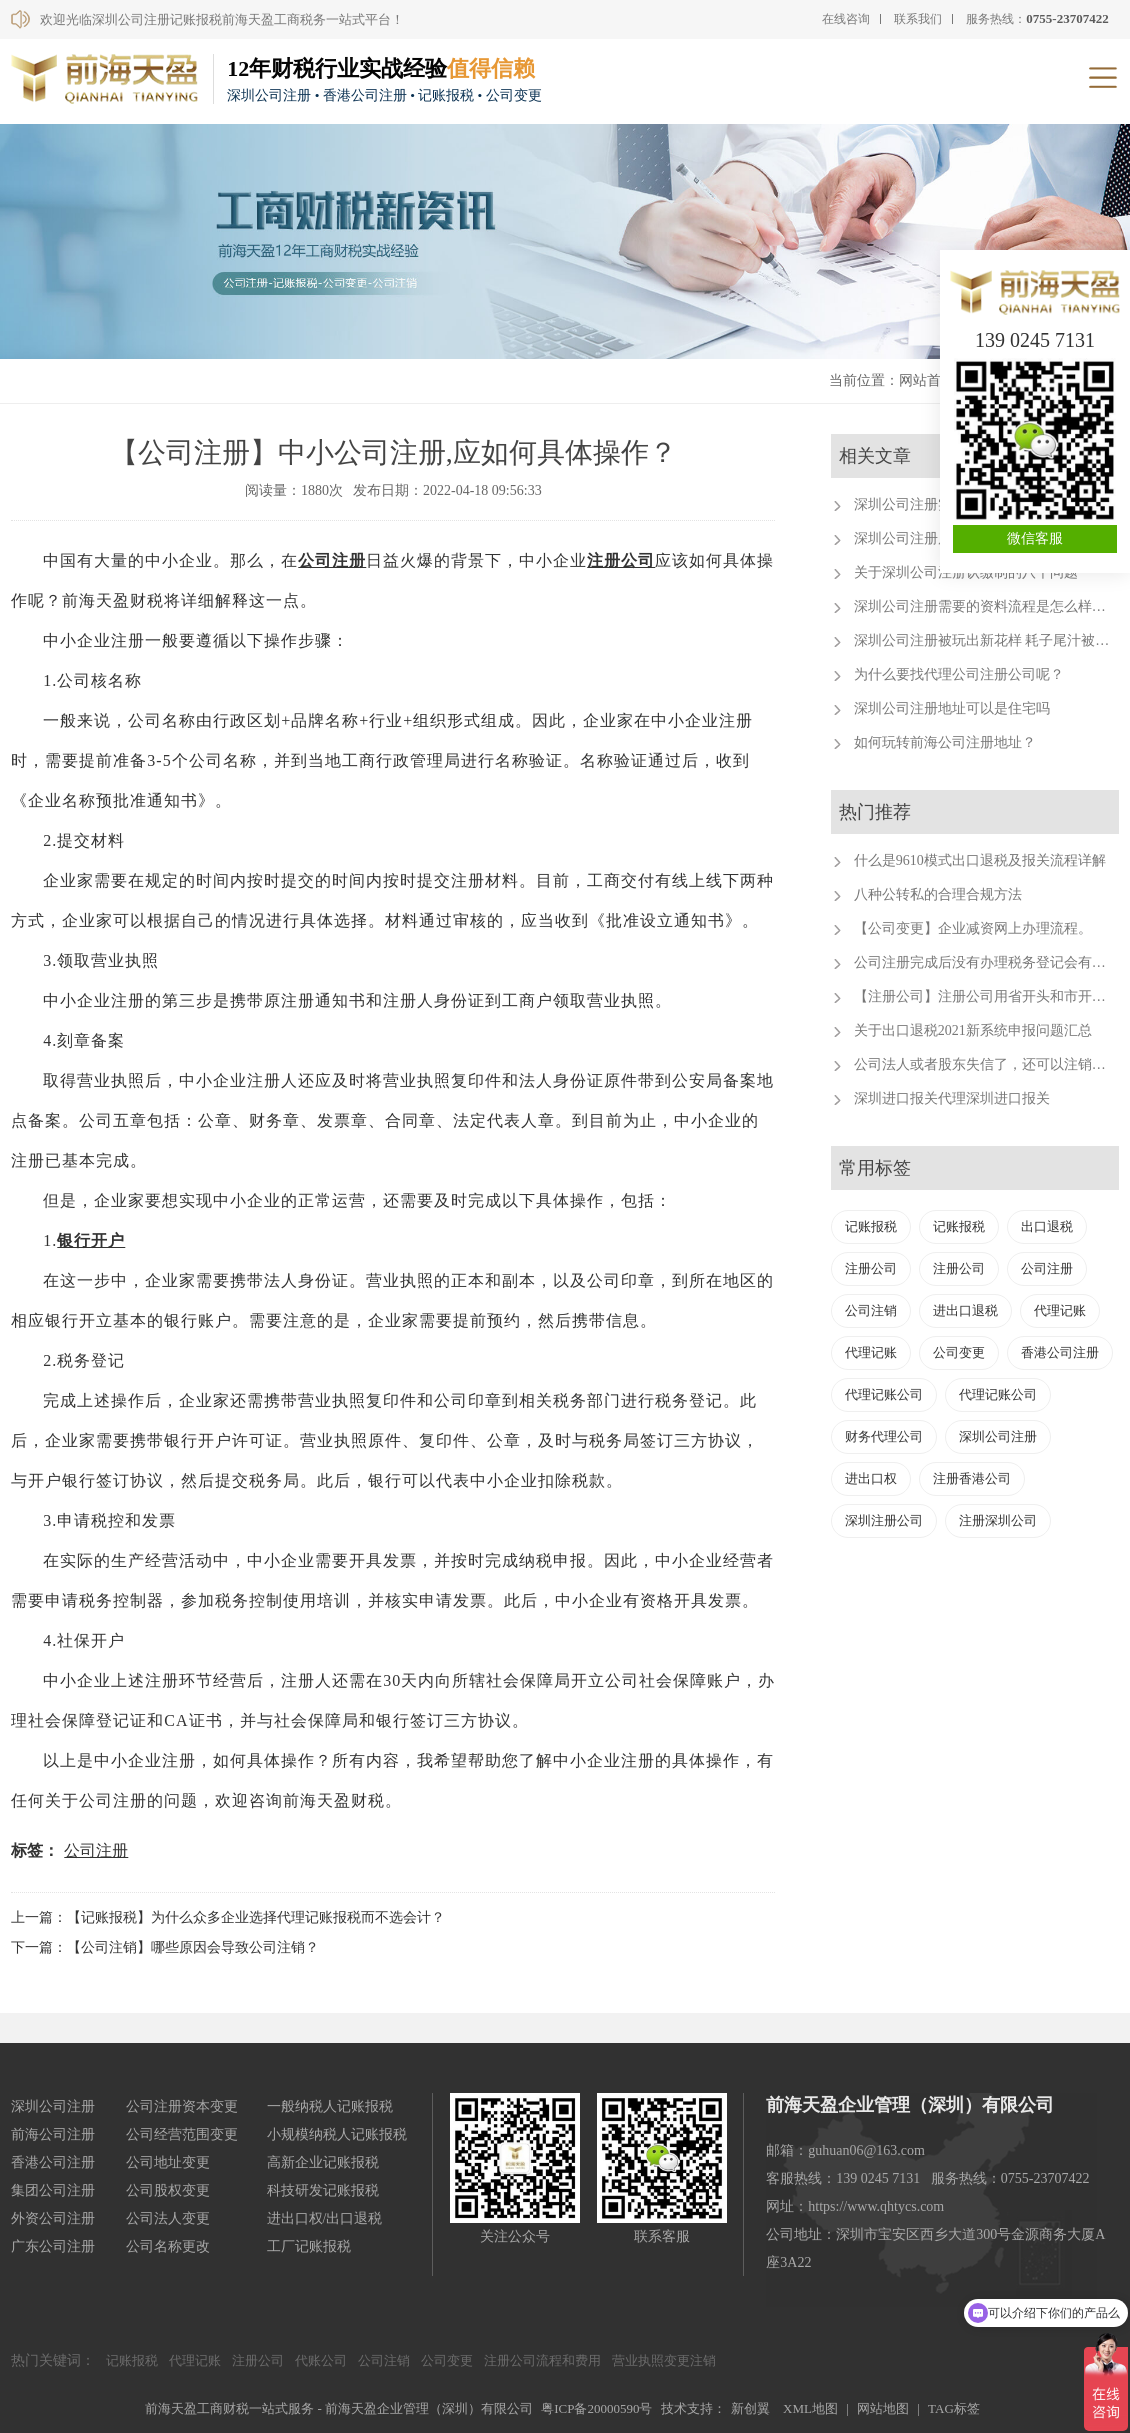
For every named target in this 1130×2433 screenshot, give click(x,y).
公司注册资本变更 (182, 2106)
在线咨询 (846, 19)
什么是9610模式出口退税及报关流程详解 (980, 860)
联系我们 (918, 19)
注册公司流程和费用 (542, 2360)
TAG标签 (954, 2408)
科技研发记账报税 (323, 2190)
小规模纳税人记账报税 (337, 2134)
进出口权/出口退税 (325, 2218)
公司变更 (959, 1352)
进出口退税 (965, 1310)
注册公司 (621, 560)
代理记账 (1060, 1310)
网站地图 (883, 2408)
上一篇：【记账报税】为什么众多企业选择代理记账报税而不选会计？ (228, 1917)
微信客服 (1035, 538)
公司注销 (871, 1310)
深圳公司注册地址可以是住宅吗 (952, 708)
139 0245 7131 (1035, 340)
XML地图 (810, 2408)
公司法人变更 (168, 2218)
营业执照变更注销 (664, 2360)
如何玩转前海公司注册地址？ (945, 742)
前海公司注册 (53, 2134)
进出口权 (871, 1478)
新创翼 (750, 2408)
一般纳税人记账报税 (330, 2106)
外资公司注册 (53, 2218)
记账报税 (871, 1226)
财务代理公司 (884, 1436)
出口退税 (1047, 1226)
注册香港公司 (972, 1478)
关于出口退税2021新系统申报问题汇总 (973, 1030)
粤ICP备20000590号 (596, 2408)
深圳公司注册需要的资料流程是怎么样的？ (987, 606)
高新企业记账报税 (323, 2162)
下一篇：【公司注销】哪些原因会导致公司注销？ (165, 1947)
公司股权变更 (168, 2190)
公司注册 (332, 560)
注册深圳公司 (998, 1520)
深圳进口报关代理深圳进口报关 (952, 1098)
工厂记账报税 (309, 2246)
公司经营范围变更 (182, 2134)
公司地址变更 (168, 2162)
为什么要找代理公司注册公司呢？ (959, 674)
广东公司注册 (53, 2246)
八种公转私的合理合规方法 (938, 894)
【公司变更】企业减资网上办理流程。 (973, 928)
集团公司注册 (53, 2190)
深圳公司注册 (998, 1436)
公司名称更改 (168, 2246)
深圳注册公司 (884, 1520)
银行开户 (91, 1240)
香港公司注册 (1060, 1352)
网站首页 (927, 380)
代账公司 (321, 2360)
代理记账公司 (884, 1394)
